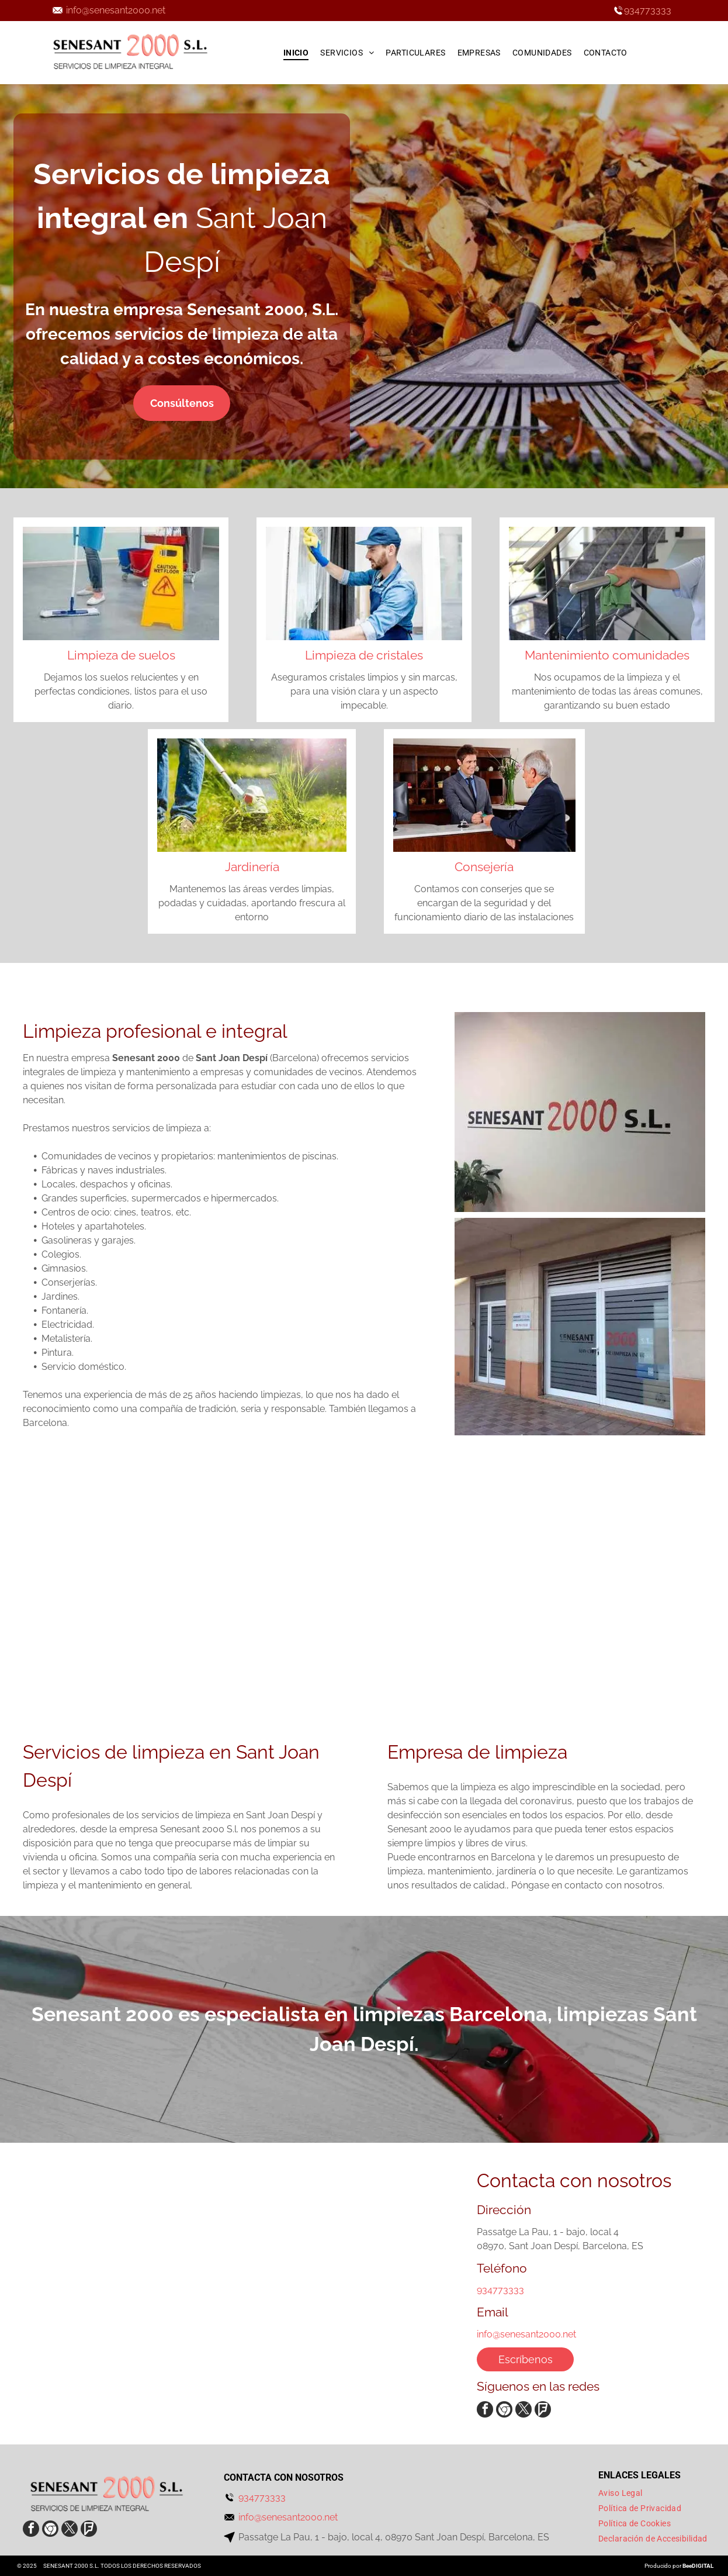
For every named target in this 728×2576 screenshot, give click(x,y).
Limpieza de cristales (364, 655)
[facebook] (485, 2410)
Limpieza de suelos (121, 655)
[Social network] (504, 2410)
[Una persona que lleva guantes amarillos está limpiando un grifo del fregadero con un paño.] (91, 1599)
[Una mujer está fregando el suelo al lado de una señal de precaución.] (637, 1599)
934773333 (647, 10)
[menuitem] (296, 52)
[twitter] (523, 2410)
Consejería (484, 866)
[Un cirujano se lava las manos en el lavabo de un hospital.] (455, 1599)
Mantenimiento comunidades (607, 655)
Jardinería (252, 866)
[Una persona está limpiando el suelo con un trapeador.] (273, 1599)
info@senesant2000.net (115, 10)
